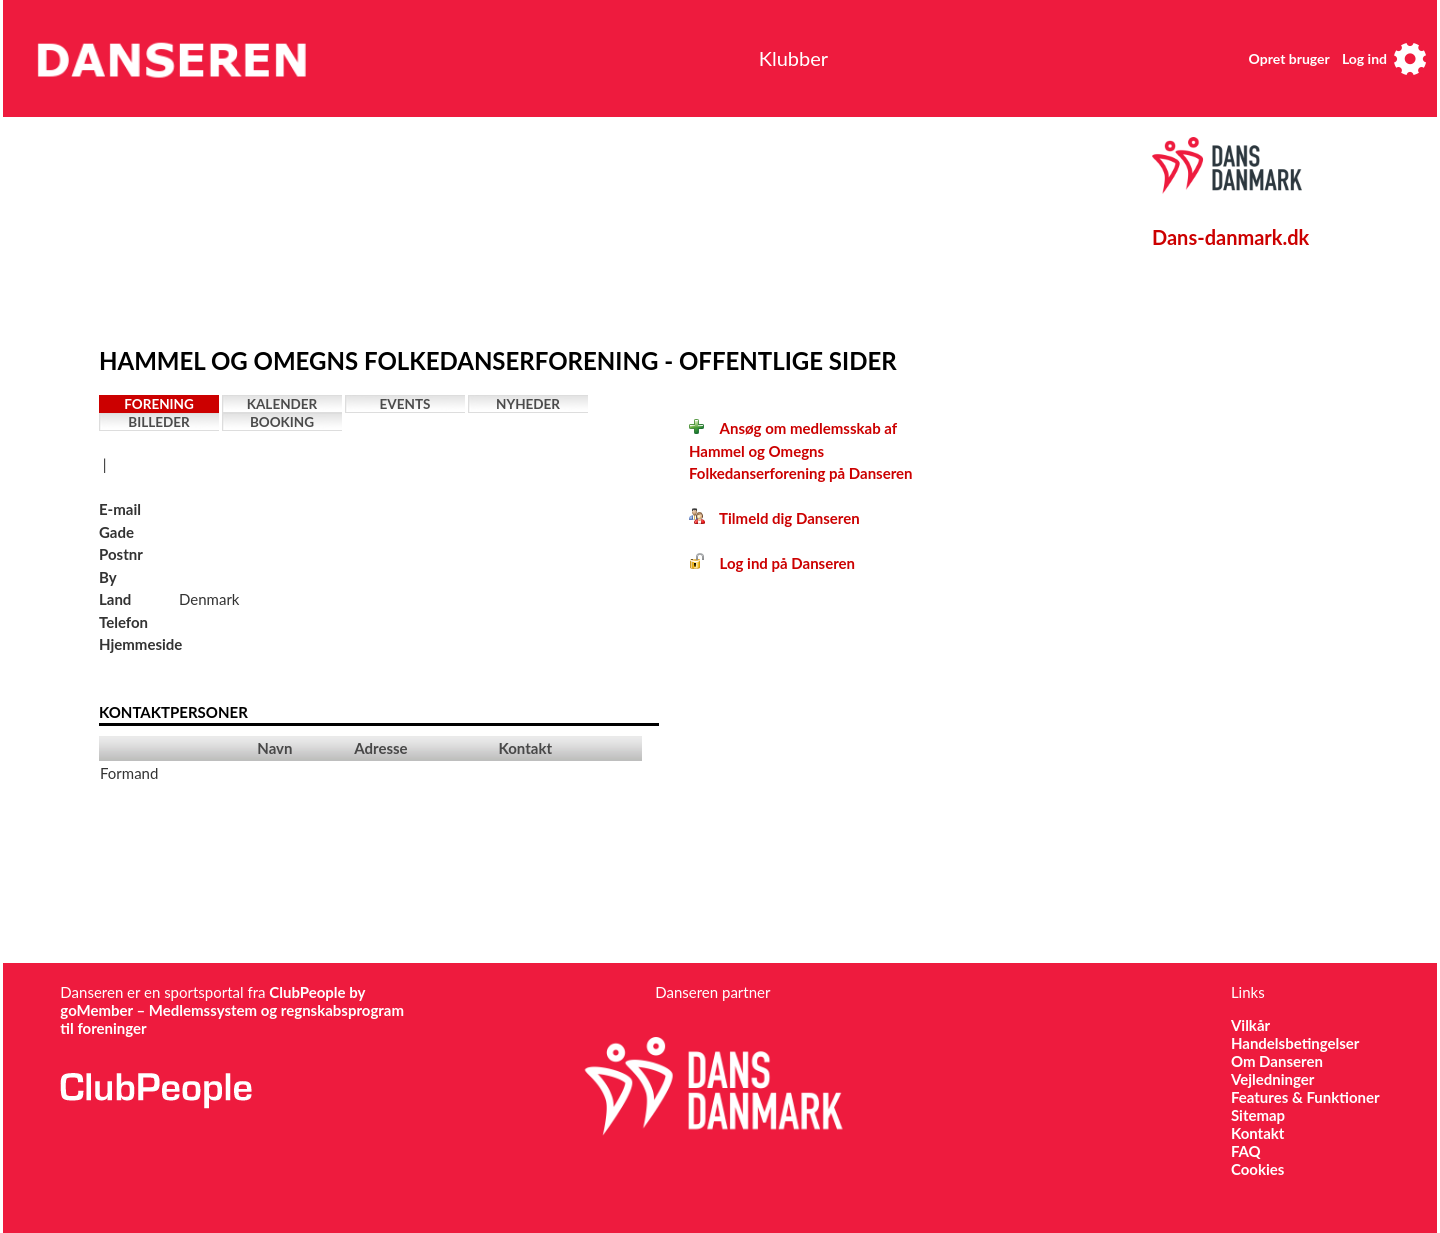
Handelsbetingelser (1295, 1043)
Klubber (793, 58)
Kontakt (1258, 1133)
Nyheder (528, 404)
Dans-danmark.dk (1230, 237)
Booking (282, 422)
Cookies (1257, 1169)
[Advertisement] (564, 227)
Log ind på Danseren (772, 563)
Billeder (158, 422)
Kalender (282, 404)
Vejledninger (1272, 1079)
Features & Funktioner (1305, 1097)
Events (405, 404)
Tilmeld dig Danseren (774, 518)
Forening (159, 404)
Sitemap (1258, 1115)
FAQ (1246, 1151)
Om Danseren (1277, 1061)
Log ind (1364, 58)
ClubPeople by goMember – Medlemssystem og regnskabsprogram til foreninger (232, 1010)
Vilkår (1250, 1025)
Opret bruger (1289, 58)
